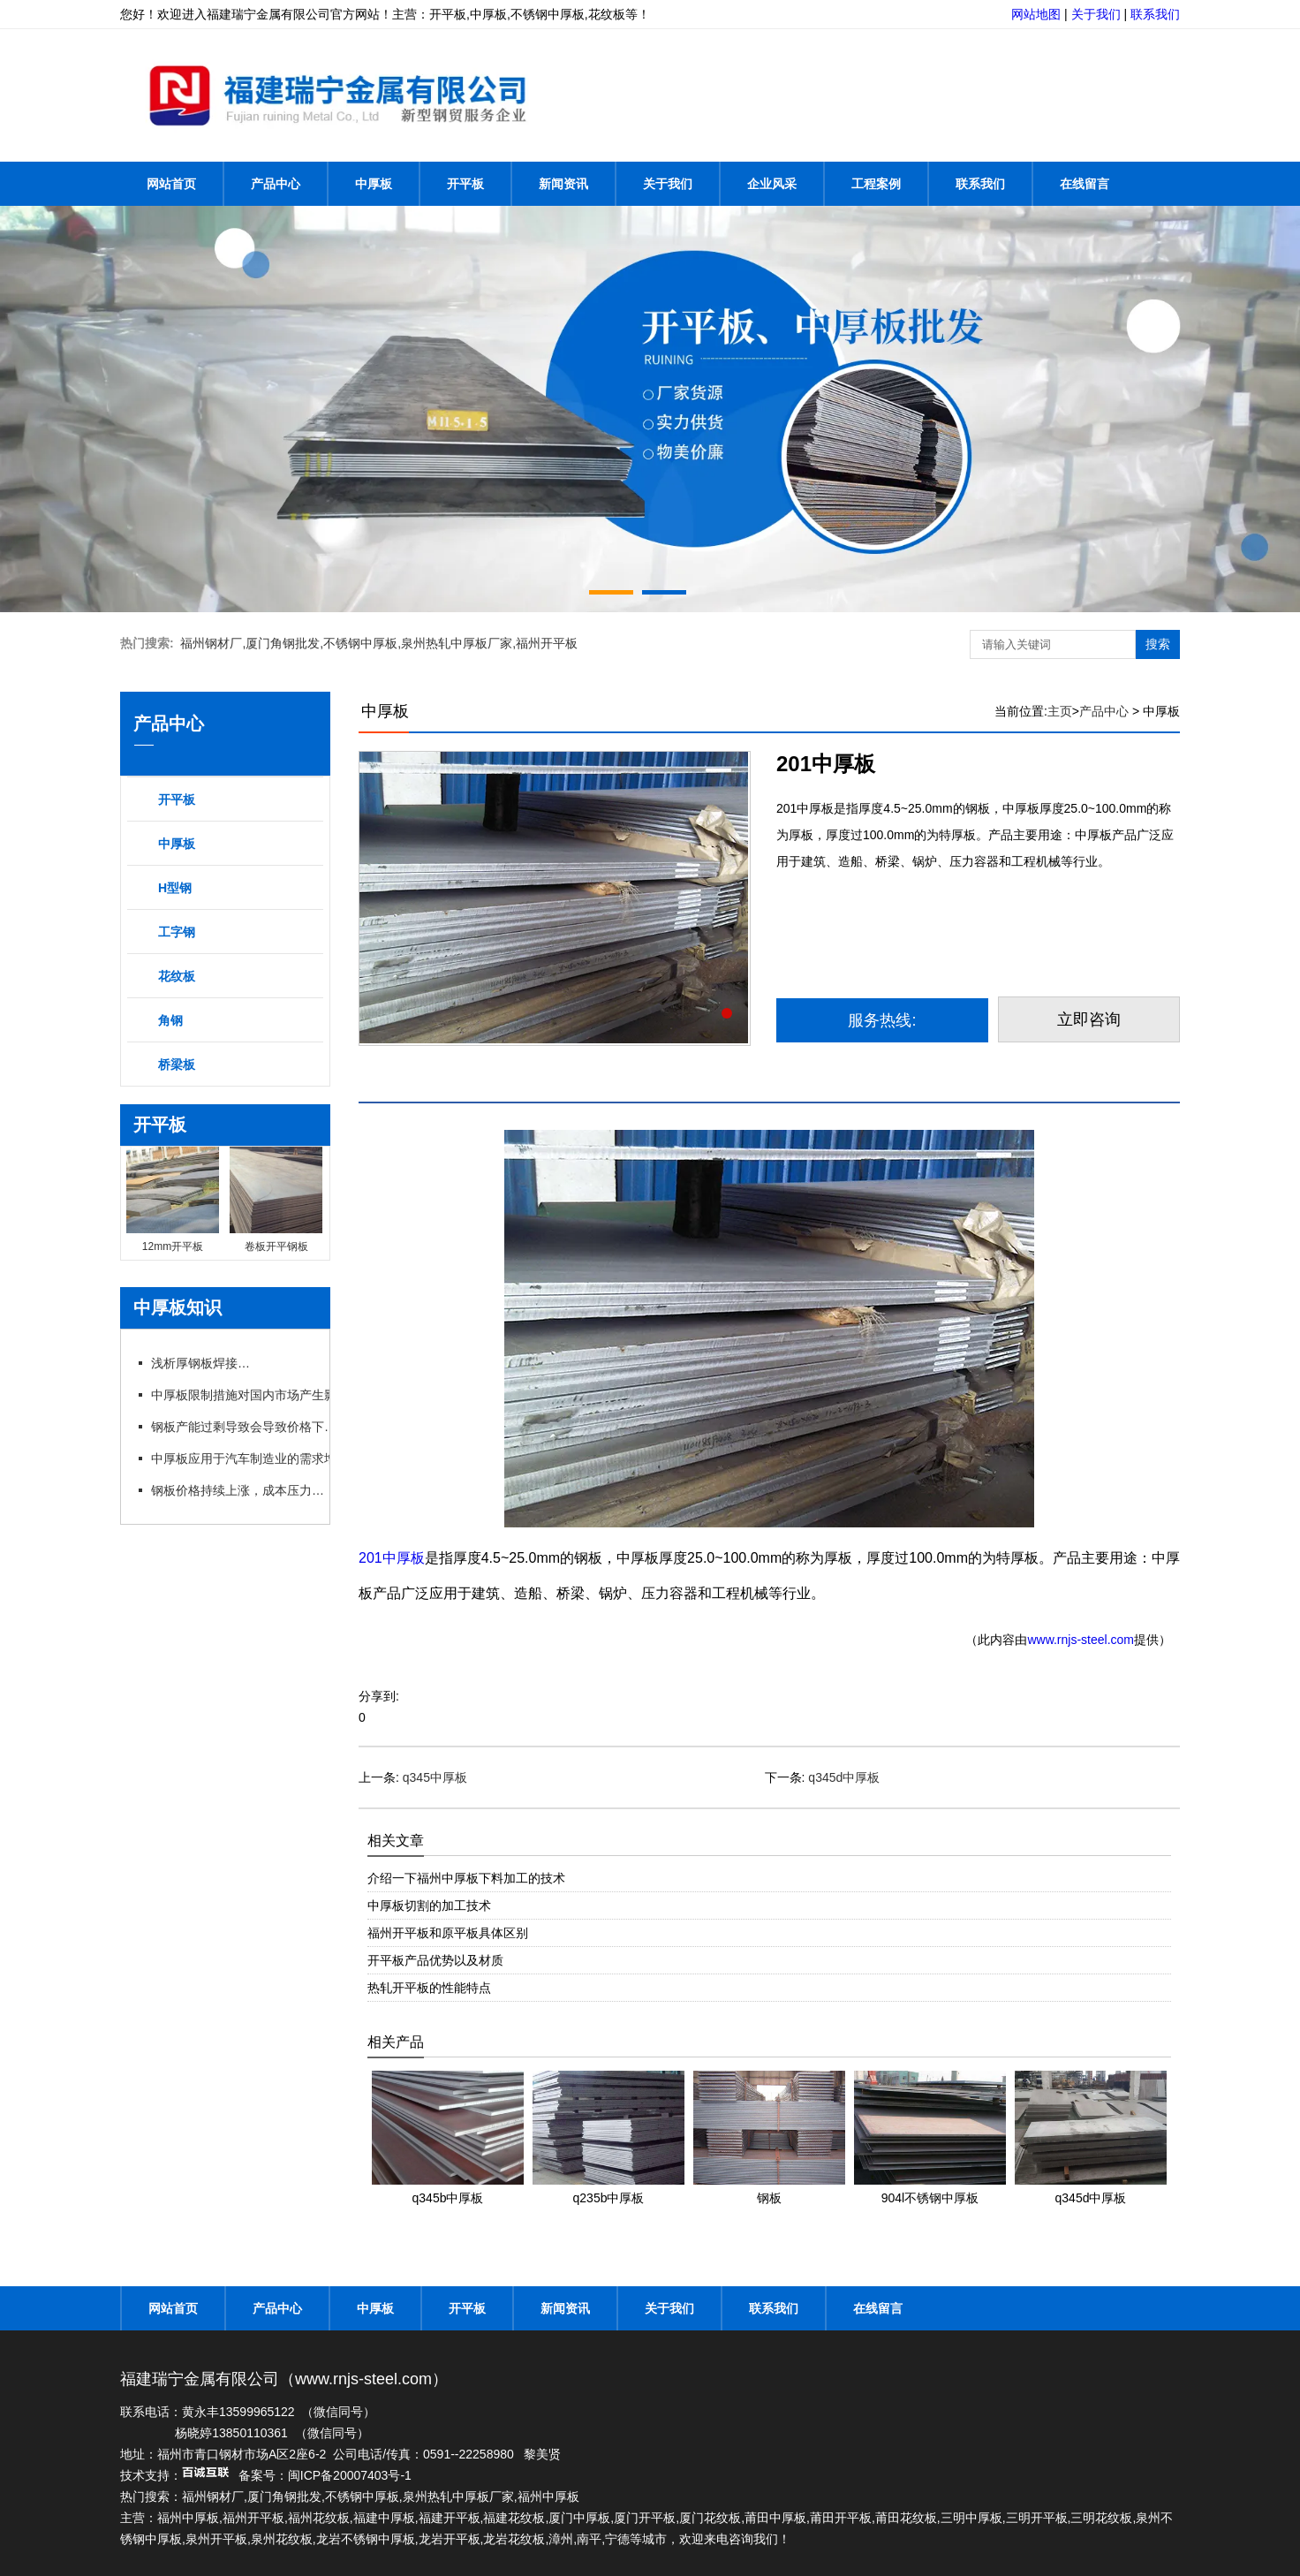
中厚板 (373, 184)
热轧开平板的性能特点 (429, 1988)
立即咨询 (1089, 1019)
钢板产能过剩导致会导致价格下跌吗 (249, 1427)
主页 (1059, 711)
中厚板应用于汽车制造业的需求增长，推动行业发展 (292, 1458)
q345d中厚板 (844, 1777)
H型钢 (175, 888)
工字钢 (176, 932)
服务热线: (882, 1020)
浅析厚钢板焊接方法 (206, 1363)
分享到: (379, 1696)
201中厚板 (392, 1557)
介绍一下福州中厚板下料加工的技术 (466, 1878)
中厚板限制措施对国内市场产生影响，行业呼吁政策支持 (304, 1395)
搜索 (1157, 644)
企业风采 (772, 184)
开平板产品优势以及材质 (435, 1960)
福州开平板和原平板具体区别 (447, 1933)
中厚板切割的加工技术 (429, 1905)
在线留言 (1084, 184)
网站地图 (1036, 14)
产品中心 (275, 184)
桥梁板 (176, 1064)
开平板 (465, 184)
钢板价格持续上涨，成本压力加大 (243, 1490)
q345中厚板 (435, 1777)
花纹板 (176, 976)
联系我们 (1155, 14)
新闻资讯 (563, 184)
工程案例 (876, 184)
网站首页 (171, 184)
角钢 (170, 1020)
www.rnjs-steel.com (1080, 1640)
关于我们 (1096, 14)
